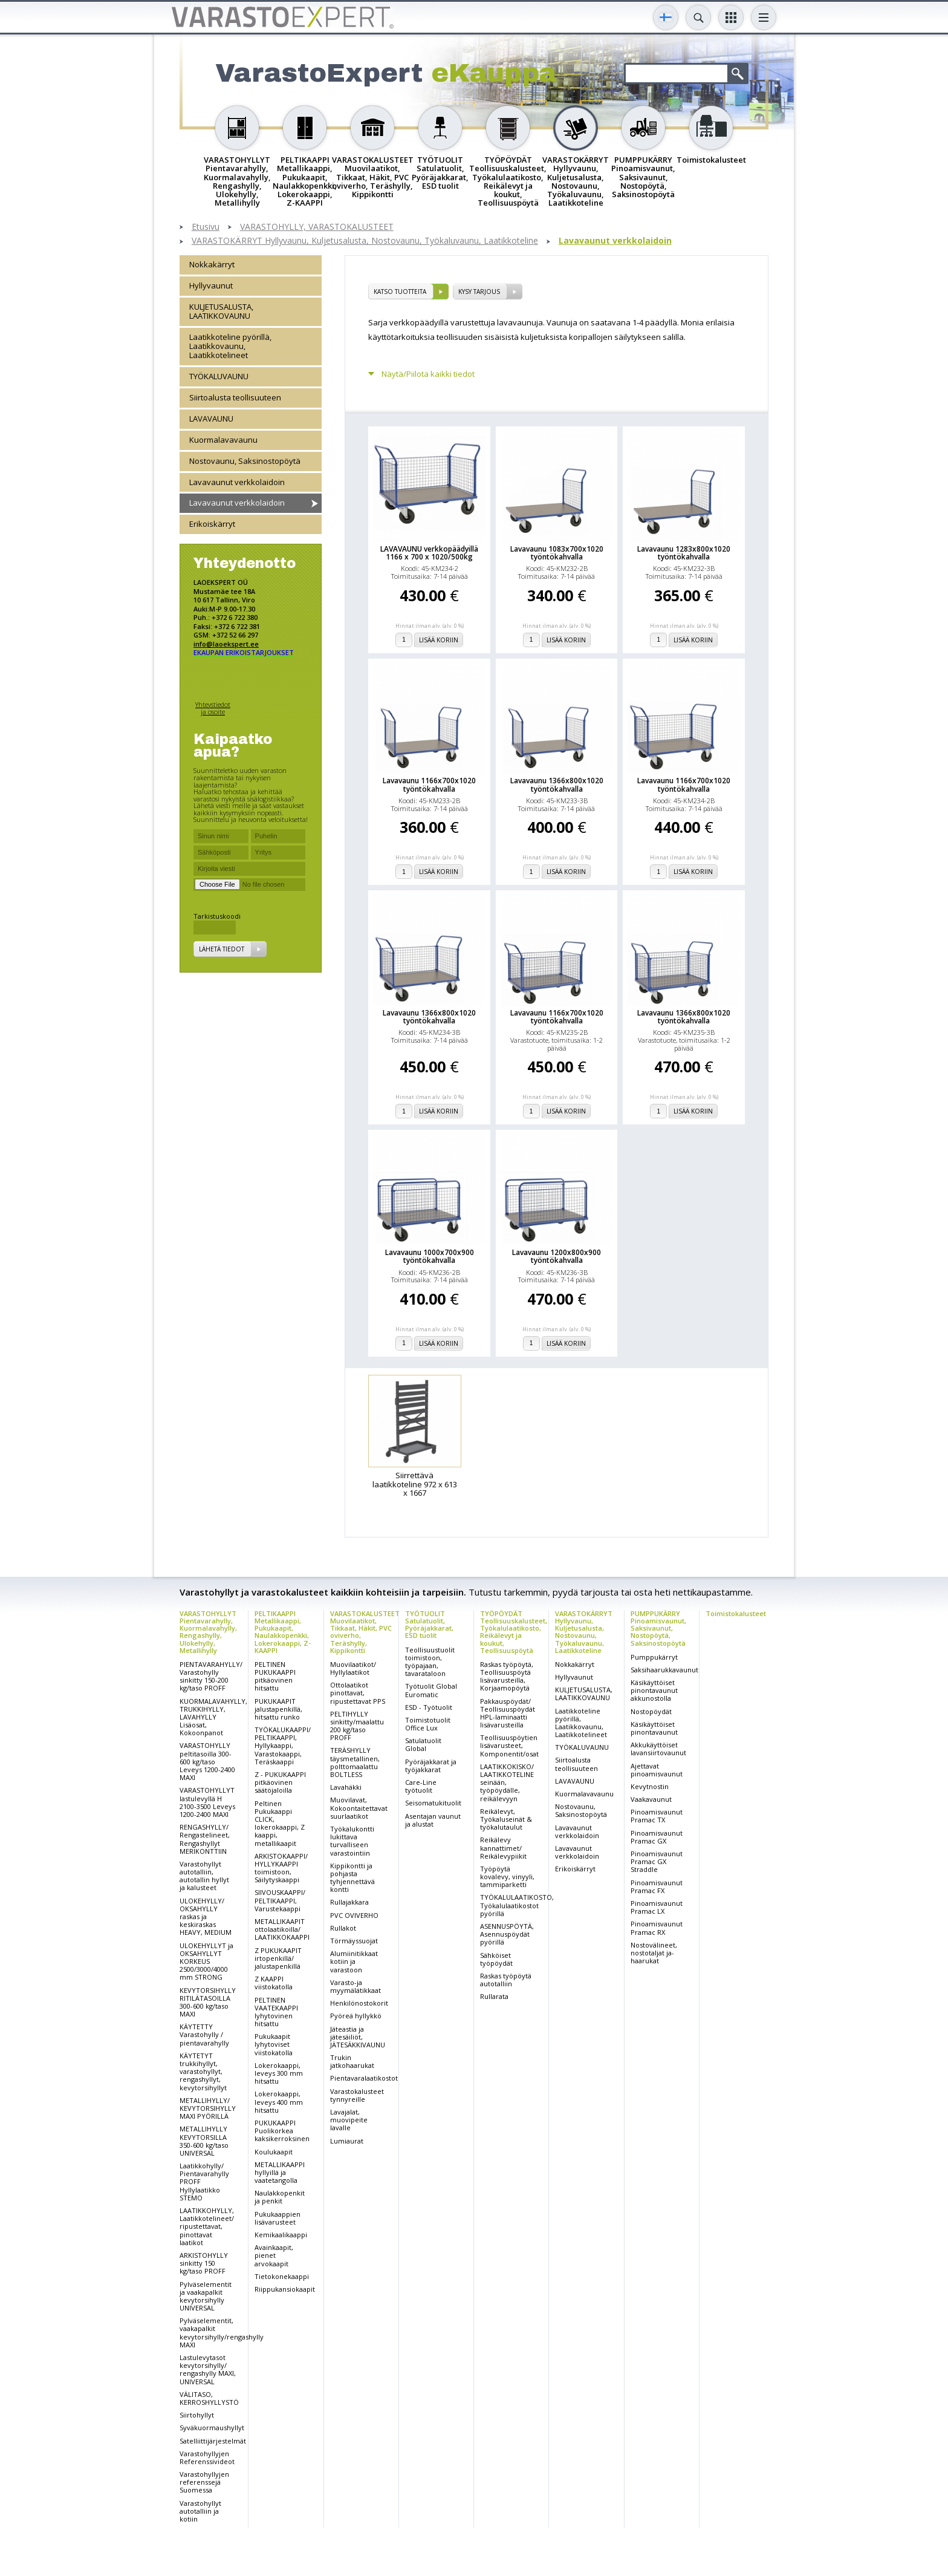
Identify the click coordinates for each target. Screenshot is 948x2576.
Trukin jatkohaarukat (352, 2061)
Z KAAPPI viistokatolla (274, 1982)
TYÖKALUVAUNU (218, 376)
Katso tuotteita (400, 291)
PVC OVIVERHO (354, 1915)
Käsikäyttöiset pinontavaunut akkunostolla (654, 1690)
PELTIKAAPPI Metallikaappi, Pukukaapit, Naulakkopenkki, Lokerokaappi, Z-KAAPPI (283, 1631)
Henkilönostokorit (359, 2002)
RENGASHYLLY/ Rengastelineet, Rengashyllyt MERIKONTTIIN (205, 1839)
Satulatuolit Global (423, 1744)
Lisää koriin (438, 640)
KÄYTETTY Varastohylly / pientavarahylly (204, 2034)
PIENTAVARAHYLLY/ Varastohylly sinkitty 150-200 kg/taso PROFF (211, 1676)
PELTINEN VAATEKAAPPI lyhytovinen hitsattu (276, 2012)
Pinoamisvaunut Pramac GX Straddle (657, 1861)
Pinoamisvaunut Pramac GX (657, 1836)
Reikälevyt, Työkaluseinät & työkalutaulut (506, 1819)
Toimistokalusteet (736, 1613)
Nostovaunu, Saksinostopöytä (244, 460)
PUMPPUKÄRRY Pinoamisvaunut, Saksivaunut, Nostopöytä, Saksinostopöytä (658, 1628)
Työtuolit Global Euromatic (431, 1689)
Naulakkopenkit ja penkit (280, 2196)
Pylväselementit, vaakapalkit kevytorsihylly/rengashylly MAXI (222, 2332)
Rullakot (343, 1927)
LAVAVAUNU (211, 418)
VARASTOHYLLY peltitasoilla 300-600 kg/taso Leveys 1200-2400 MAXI (207, 1761)
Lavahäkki (346, 1787)
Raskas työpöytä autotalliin (505, 1979)
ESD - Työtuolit (428, 1707)
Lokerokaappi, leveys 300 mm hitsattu (279, 2073)
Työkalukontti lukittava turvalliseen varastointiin (352, 1840)
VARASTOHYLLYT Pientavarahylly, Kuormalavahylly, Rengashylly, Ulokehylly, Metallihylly (208, 1631)
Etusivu (205, 227)
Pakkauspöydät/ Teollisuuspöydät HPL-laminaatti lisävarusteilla (507, 1713)
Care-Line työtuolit (421, 1786)
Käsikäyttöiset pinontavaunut (654, 1728)
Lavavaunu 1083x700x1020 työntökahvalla (556, 553)
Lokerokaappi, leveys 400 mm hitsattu (279, 2101)
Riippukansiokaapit (285, 2289)
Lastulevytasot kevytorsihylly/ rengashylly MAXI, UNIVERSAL (208, 2369)
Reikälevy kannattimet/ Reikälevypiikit (503, 1847)
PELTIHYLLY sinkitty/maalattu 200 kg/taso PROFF (357, 1726)
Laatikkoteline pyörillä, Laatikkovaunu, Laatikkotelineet (230, 345)
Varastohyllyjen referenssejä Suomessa (204, 2482)
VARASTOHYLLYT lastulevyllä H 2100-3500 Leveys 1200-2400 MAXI (207, 1802)
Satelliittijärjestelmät (213, 2440)
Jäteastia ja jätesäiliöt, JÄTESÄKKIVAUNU (357, 2036)
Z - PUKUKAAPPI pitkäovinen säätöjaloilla (280, 1782)
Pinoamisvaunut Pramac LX (657, 1907)
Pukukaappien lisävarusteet (277, 2217)
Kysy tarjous (479, 291)
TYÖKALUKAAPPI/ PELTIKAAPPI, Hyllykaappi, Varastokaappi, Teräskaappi (283, 1745)
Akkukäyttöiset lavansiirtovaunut (658, 1748)
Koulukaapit (274, 2151)
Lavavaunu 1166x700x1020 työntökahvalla (429, 784)
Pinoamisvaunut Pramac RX (657, 1927)
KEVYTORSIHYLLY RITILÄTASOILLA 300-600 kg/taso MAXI (208, 2002)
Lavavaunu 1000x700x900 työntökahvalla (429, 1256)
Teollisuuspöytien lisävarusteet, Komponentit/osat (509, 1745)
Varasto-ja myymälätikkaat (355, 1986)
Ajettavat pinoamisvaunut (657, 1769)
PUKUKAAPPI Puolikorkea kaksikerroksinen (282, 2130)
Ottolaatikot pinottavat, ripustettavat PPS (357, 1692)
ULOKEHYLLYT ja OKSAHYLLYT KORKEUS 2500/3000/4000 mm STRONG (206, 1961)
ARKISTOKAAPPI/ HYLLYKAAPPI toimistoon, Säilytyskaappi (281, 1868)
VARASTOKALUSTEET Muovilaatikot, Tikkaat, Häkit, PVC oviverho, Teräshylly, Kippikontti (365, 1631)
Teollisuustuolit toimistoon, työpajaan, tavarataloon (430, 1661)
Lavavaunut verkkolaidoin (615, 241)
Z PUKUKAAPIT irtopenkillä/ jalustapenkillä (278, 1958)
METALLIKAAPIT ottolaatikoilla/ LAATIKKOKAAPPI (282, 1929)
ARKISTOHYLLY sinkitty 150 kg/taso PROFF (204, 2263)
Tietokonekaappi (282, 2276)
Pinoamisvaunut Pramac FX (657, 1886)
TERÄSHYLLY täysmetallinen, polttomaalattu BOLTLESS (355, 1762)
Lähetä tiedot (221, 949)
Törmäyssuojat (354, 1940)
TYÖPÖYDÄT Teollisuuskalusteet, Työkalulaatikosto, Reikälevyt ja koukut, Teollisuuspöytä (513, 1631)
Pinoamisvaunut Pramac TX (657, 1815)
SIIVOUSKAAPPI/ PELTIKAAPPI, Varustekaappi (280, 1900)
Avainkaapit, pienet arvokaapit (274, 2255)
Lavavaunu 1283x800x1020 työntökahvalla (683, 553)
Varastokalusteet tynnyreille (357, 2095)
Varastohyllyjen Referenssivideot (207, 2457)
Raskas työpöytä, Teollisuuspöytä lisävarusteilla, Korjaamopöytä (506, 1676)
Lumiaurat (346, 2140)
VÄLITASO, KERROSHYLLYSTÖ (209, 2398)
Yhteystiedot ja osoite (212, 708)
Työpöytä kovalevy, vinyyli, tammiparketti (507, 1876)
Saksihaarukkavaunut (664, 1669)
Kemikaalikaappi (281, 2234)
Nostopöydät (651, 1711)
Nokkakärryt (212, 264)
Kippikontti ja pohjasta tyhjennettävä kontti (352, 1877)
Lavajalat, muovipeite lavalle (349, 2119)
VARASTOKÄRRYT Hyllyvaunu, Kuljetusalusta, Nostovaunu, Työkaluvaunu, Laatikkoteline (365, 241)
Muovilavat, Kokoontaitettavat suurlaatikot (359, 1807)
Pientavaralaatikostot (364, 2077)
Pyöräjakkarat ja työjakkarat (430, 1765)
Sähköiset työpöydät (496, 1959)
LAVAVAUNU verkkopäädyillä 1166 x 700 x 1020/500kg (429, 553)
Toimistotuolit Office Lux (427, 1723)
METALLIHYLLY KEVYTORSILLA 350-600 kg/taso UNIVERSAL (204, 2140)
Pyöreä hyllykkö (355, 2015)
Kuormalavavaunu (223, 439)
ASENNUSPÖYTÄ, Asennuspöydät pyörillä (507, 1934)
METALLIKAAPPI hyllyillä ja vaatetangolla (280, 2172)
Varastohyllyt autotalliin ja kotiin (200, 2511)
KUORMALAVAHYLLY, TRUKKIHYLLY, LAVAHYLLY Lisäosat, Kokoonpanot (213, 1717)
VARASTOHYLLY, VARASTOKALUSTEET (317, 227)
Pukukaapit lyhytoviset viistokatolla (274, 2044)
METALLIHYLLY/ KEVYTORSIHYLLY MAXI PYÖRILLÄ (208, 2108)
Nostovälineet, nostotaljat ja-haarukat (654, 1952)
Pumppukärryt (654, 1656)
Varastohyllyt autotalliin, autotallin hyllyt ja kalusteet (204, 1876)
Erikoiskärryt (212, 523)
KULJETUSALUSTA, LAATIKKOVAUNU (221, 311)
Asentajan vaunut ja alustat (433, 1819)
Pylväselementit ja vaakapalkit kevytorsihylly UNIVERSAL (206, 2296)
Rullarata (494, 1996)
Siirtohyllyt (197, 2414)
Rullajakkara (349, 1901)
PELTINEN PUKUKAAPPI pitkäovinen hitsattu (275, 1676)
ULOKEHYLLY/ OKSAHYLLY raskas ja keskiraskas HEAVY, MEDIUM (206, 1916)
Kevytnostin (650, 1786)
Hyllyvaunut (211, 285)
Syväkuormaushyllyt (212, 2427)
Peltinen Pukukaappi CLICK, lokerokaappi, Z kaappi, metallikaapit (280, 1823)
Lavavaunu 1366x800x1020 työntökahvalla (556, 784)
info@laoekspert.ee (226, 643)
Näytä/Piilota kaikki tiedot (428, 374)
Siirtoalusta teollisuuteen (235, 397)
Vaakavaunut (651, 1799)
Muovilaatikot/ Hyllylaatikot (353, 1668)
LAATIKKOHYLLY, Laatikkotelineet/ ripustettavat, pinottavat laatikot (207, 2226)
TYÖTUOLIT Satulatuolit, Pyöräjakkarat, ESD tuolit (429, 1624)
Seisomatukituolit (433, 1802)
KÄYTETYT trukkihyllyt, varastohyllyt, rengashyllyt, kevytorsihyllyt (203, 2071)
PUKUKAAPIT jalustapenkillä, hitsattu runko (278, 1709)
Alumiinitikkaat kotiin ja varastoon (354, 1961)
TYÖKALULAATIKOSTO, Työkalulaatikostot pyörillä (517, 1905)
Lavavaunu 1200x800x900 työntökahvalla (556, 1256)
